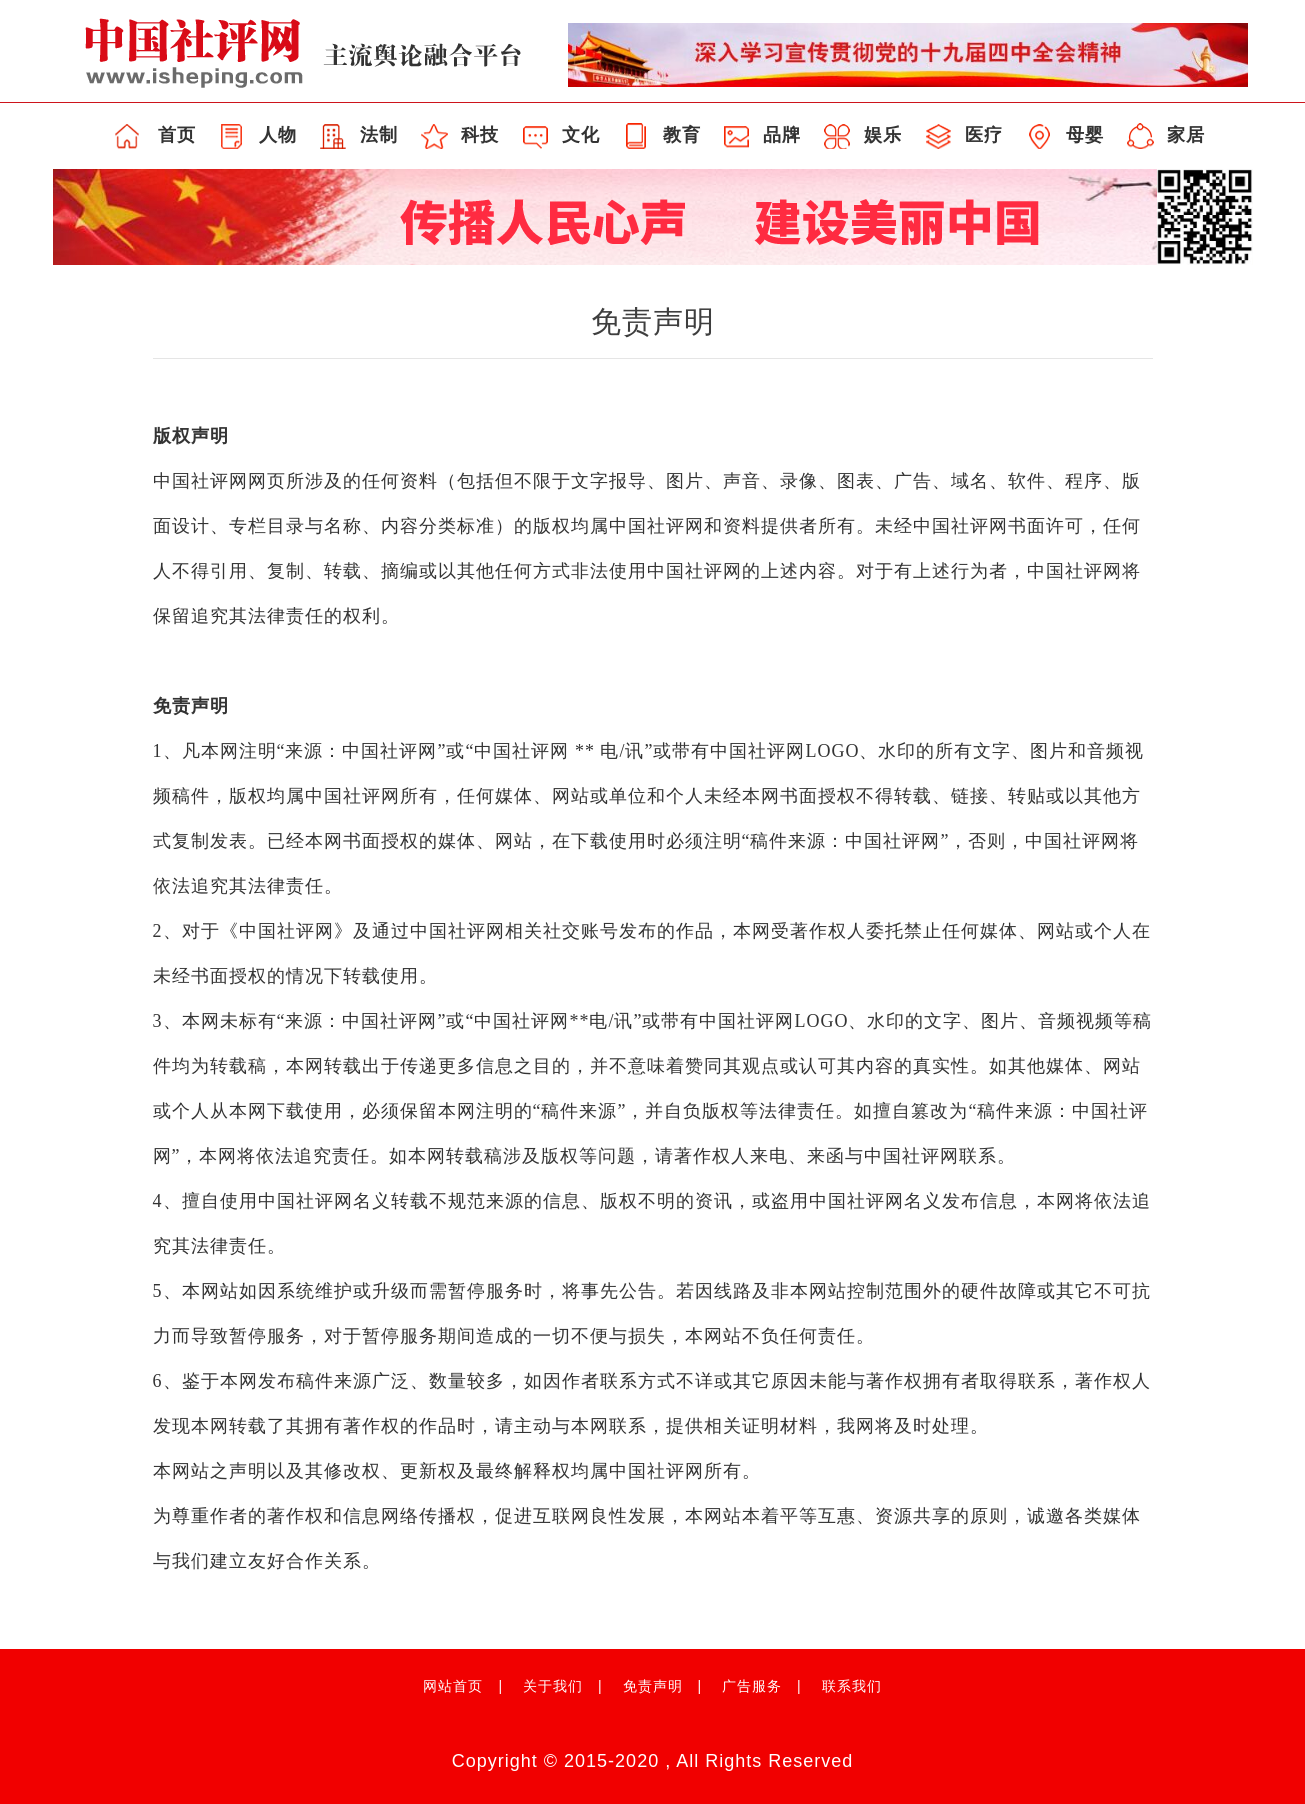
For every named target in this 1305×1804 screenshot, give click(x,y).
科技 (480, 135)
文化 (581, 135)
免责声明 (653, 1686)
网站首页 (453, 1686)
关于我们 (553, 1686)
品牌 (782, 135)
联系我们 (852, 1686)
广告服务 (752, 1686)
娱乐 (883, 135)
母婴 (1085, 135)
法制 (379, 135)
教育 (682, 135)
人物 (278, 135)
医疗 (984, 135)
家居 (1186, 135)
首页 (177, 135)
